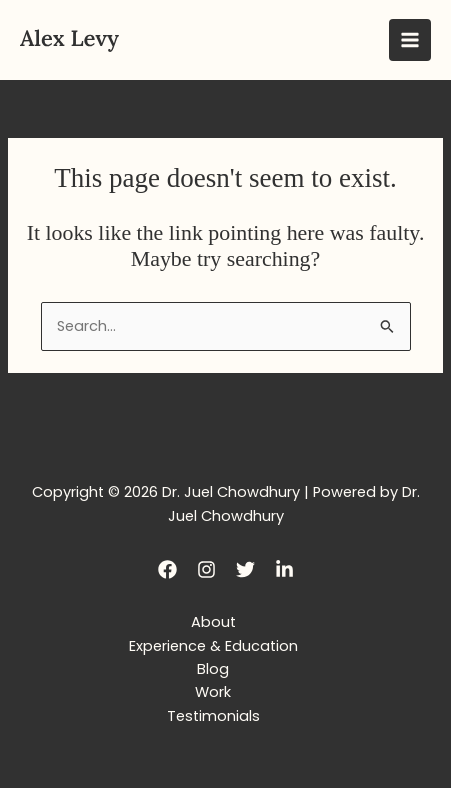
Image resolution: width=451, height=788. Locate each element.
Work (213, 692)
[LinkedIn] (284, 569)
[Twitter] (245, 569)
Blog (213, 669)
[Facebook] (167, 569)
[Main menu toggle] (410, 40)
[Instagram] (206, 569)
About (213, 622)
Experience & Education (213, 646)
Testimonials (213, 716)
